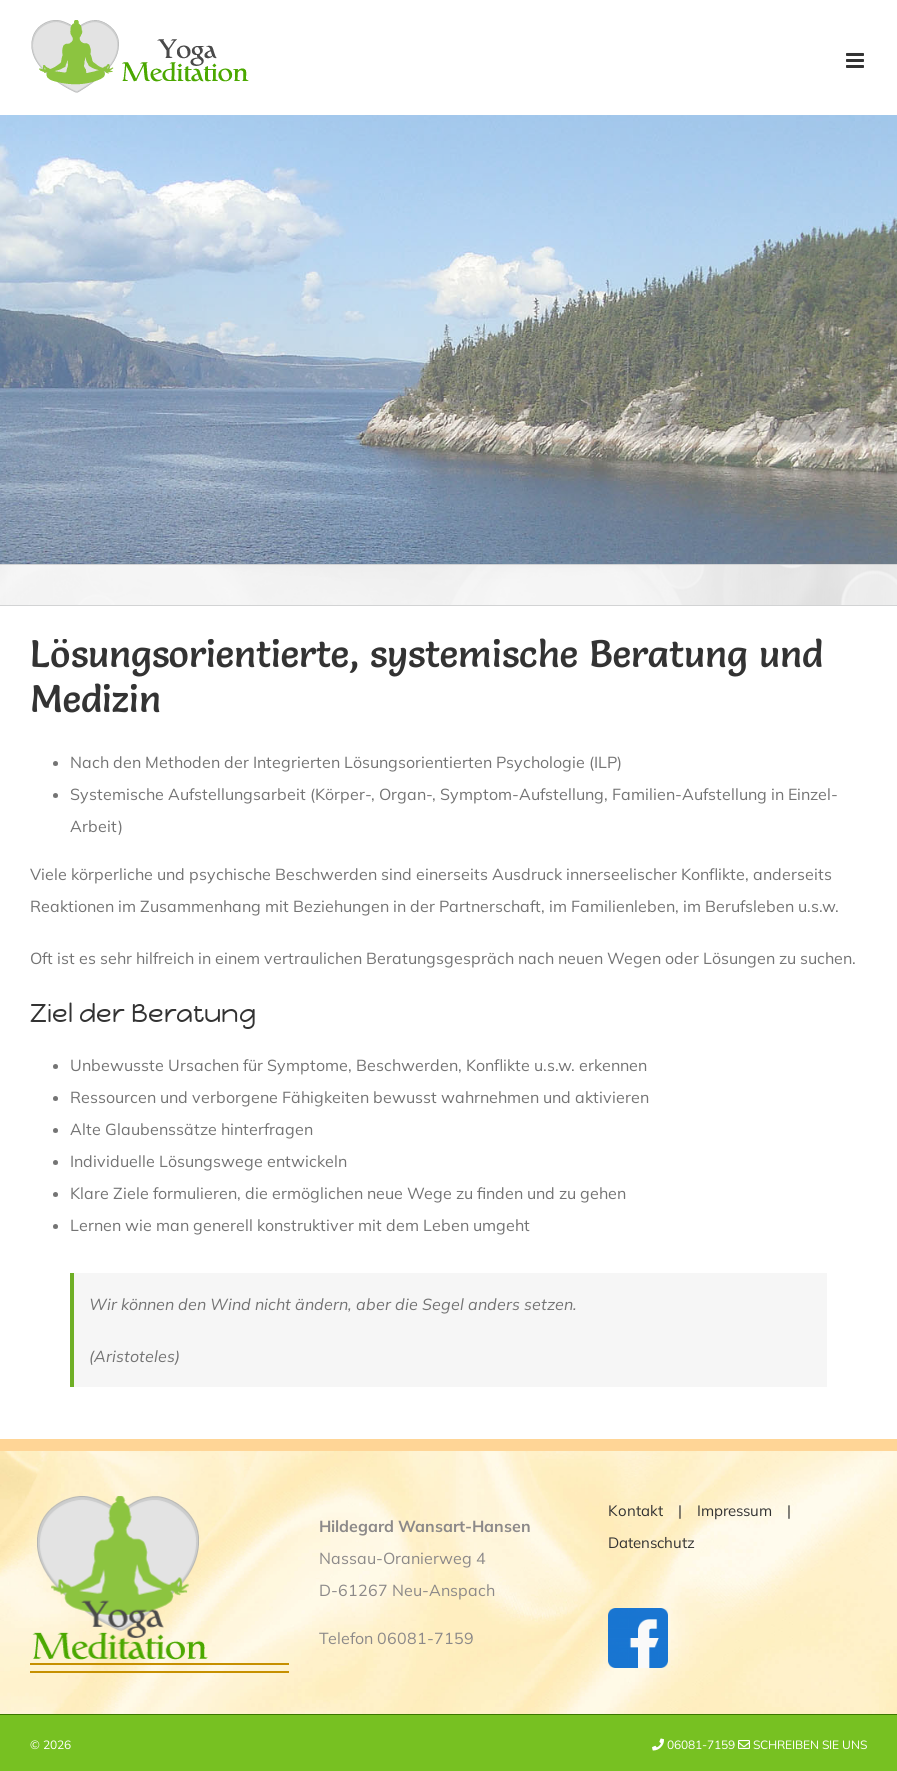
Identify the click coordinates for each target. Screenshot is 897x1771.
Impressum (734, 1510)
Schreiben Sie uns (802, 1744)
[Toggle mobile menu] (856, 60)
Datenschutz (651, 1542)
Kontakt (635, 1510)
